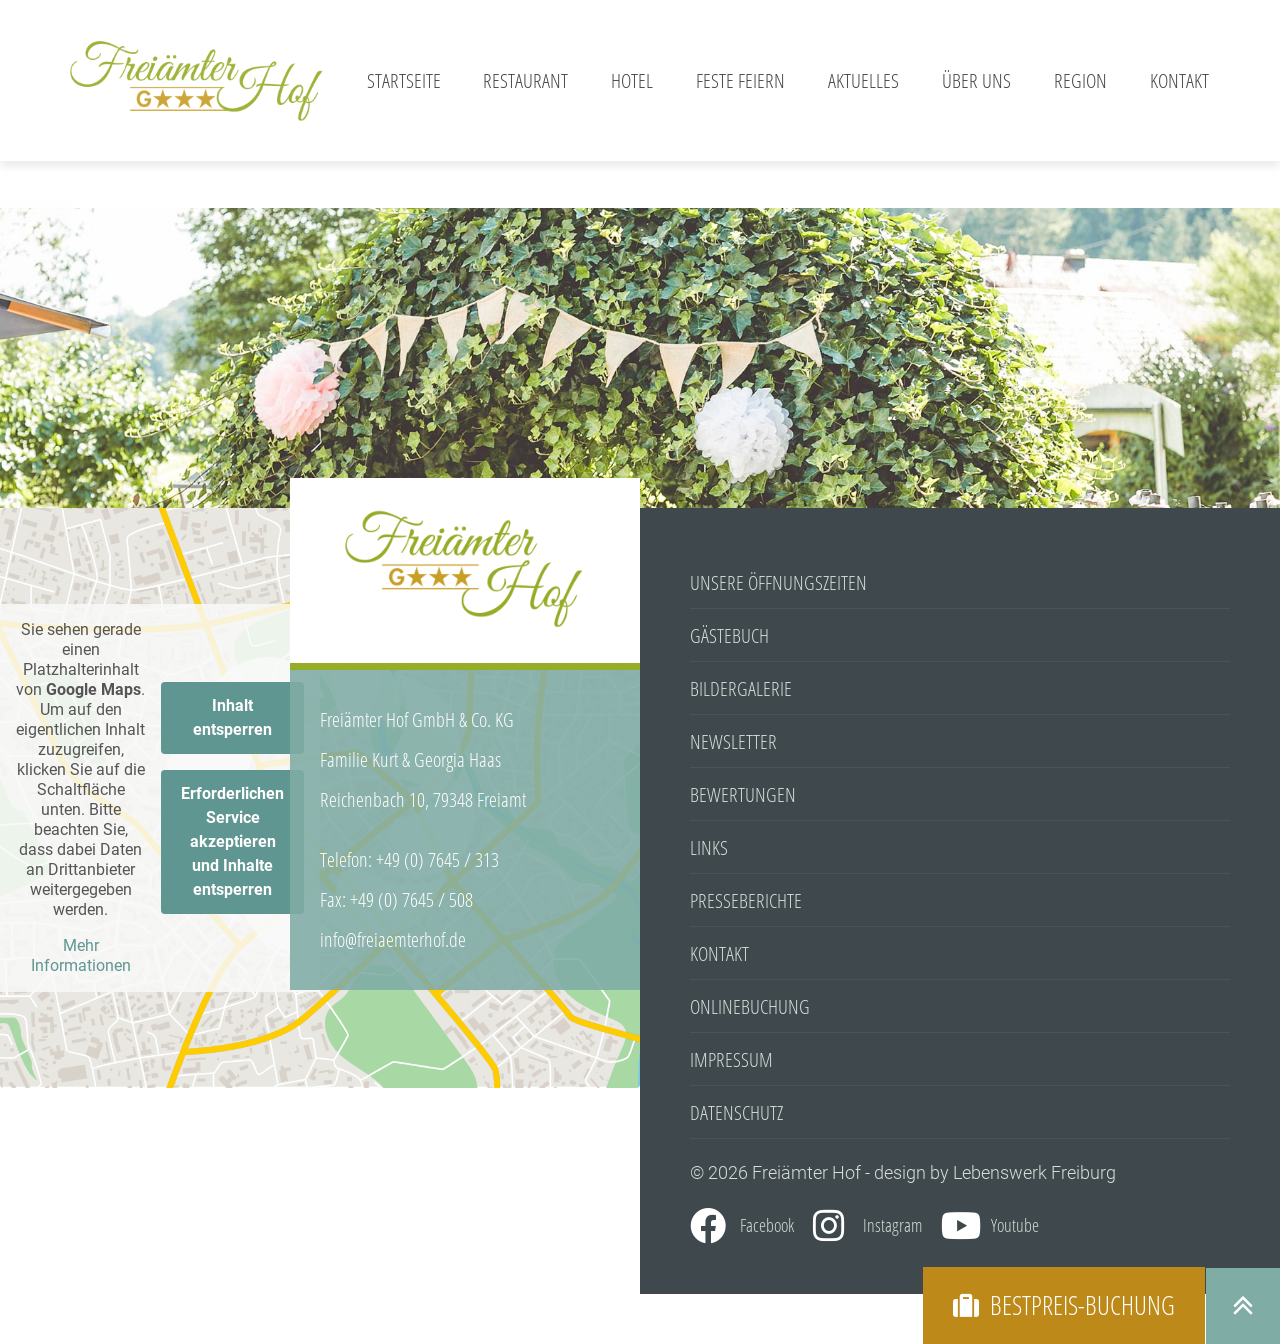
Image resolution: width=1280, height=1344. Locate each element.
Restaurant (525, 80)
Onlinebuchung (750, 1006)
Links (709, 847)
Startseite (404, 80)
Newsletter (733, 741)
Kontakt (1179, 80)
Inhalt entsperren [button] (232, 717)
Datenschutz (736, 1112)
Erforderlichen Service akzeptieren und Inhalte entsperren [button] (232, 841)
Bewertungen (743, 794)
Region (1080, 80)
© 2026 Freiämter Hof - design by (821, 1172)
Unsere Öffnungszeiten (778, 582)
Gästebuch (729, 635)
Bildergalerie (741, 688)
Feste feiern (740, 80)
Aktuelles (863, 80)
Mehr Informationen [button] (81, 955)
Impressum (731, 1059)
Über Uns (976, 80)
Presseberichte (746, 900)
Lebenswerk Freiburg (1034, 1172)
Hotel (632, 80)
